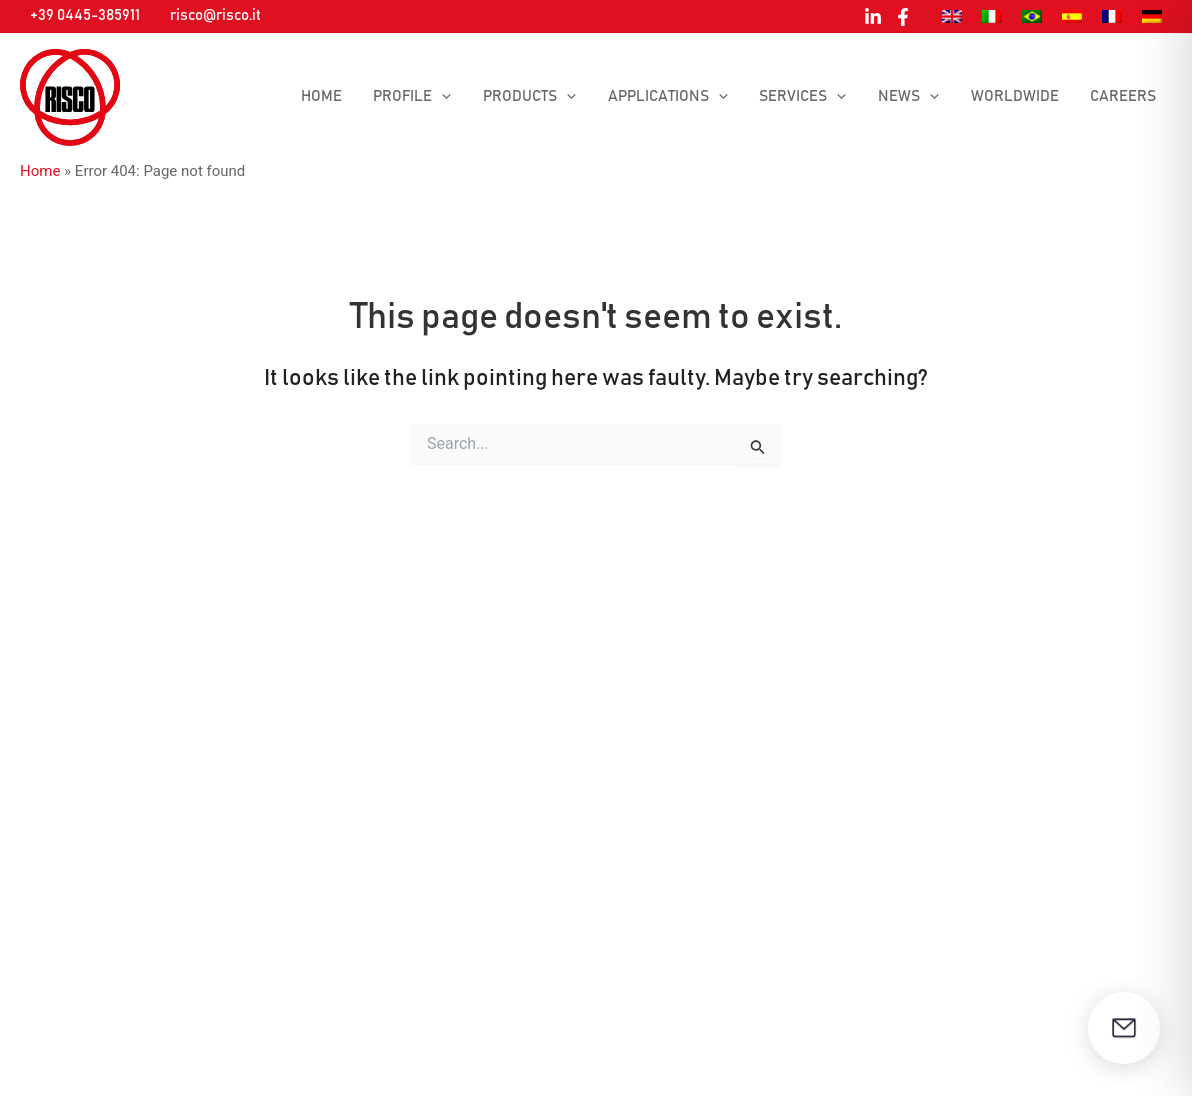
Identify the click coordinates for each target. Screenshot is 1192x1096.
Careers (1124, 96)
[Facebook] (903, 17)
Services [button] (808, 97)
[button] (452, 97)
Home (333, 96)
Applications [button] (675, 97)
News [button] (912, 97)
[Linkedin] (873, 17)
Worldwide (1017, 96)
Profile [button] (423, 97)
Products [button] (538, 97)
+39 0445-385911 (85, 15)
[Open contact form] (1124, 1028)
